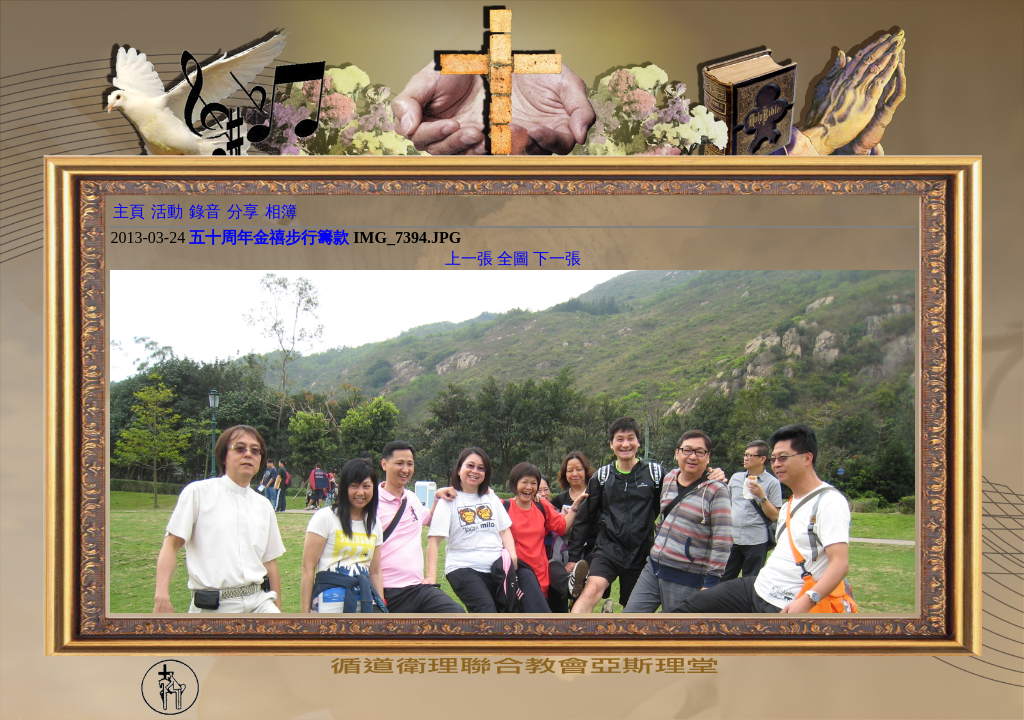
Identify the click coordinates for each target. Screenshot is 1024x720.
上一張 (469, 258)
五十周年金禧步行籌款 (269, 237)
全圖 (513, 258)
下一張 (557, 258)
